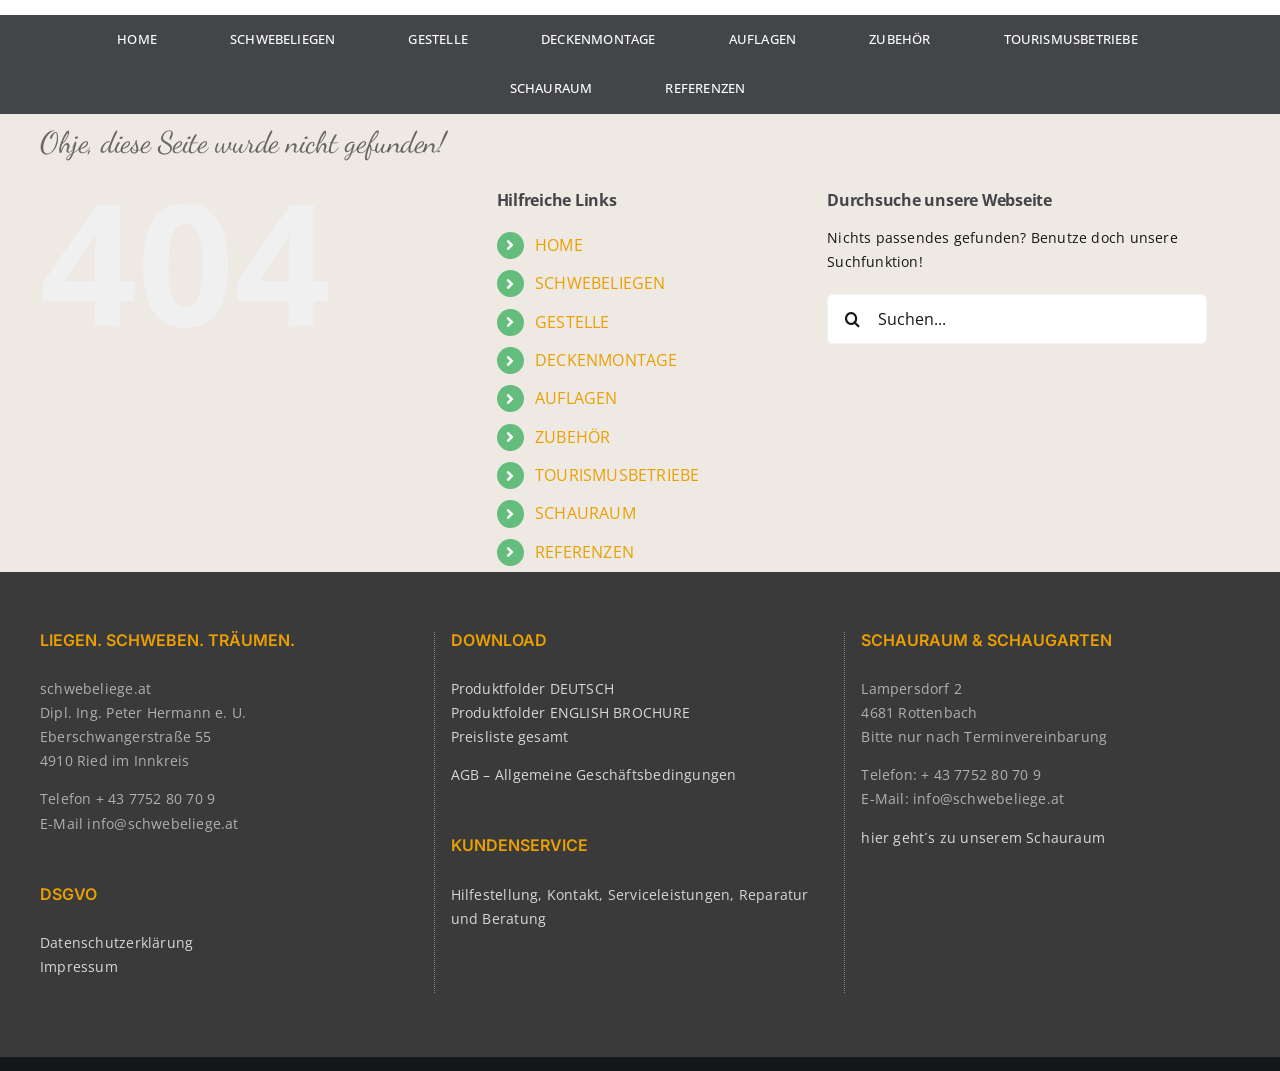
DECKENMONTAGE (606, 360)
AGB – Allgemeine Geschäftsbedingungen (594, 774)
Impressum (79, 966)
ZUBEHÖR (572, 437)
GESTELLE (572, 322)
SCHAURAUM (585, 513)
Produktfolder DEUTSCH (532, 688)
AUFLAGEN (576, 398)
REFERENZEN (584, 552)
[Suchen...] (1017, 319)
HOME (559, 245)
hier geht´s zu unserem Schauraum (983, 837)
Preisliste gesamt (510, 736)
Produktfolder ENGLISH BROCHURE (570, 712)
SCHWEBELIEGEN (600, 283)
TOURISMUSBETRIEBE (617, 475)
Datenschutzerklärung (116, 942)
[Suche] (852, 319)
